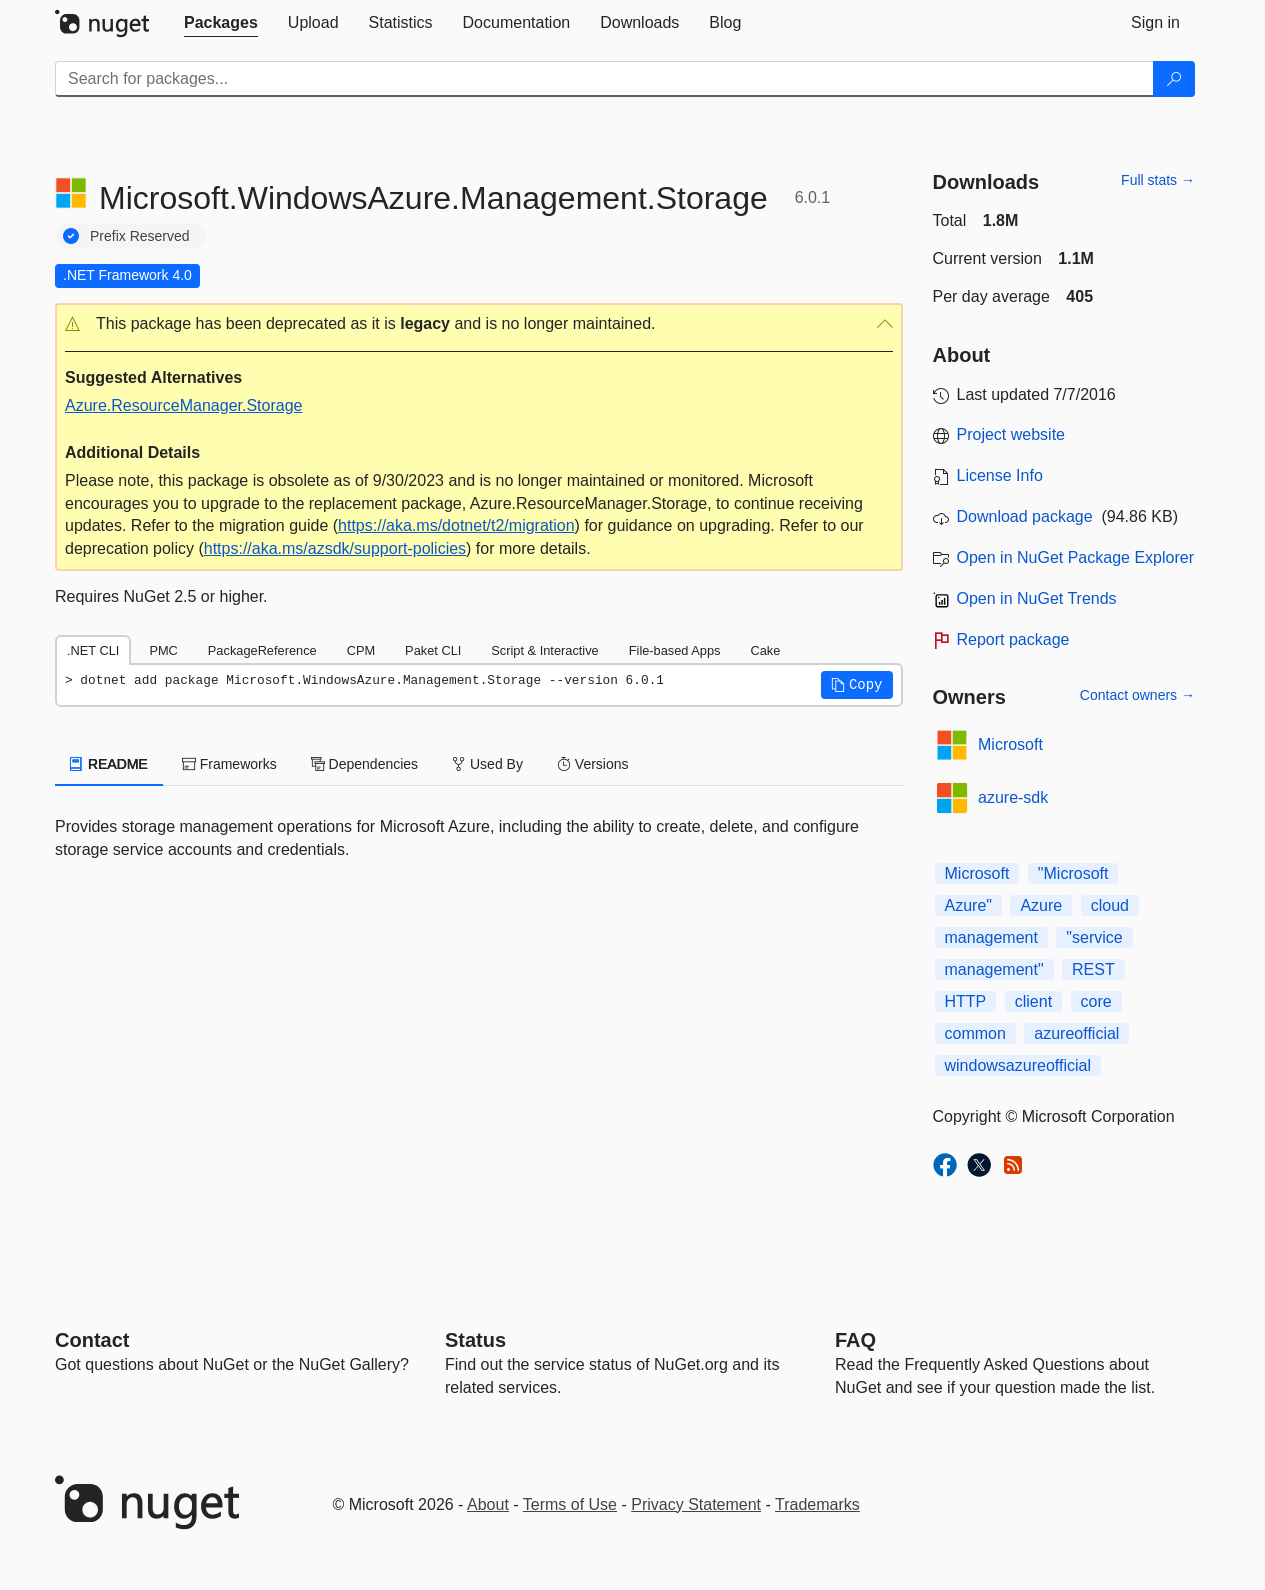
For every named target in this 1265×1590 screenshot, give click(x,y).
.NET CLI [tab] (93, 650)
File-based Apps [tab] (675, 650)
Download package (1025, 516)
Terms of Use (570, 1504)
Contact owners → (1137, 695)
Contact (92, 1340)
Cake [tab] (765, 650)
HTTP (966, 1001)
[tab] (221, 23)
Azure (1041, 905)
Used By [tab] (487, 764)
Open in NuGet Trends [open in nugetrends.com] (1037, 598)
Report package (1013, 639)
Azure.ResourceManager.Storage (183, 405)
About (488, 1504)
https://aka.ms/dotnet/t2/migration (456, 525)
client (1033, 1001)
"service (1094, 937)
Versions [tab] (593, 764)
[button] (479, 324)
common (975, 1033)
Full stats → (1158, 180)
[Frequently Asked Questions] (855, 1340)
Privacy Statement (696, 1504)
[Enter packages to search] (604, 79)
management (991, 937)
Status (475, 1340)
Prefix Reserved (140, 236)
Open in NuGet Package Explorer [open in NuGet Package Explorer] (1075, 557)
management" (994, 969)
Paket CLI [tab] (433, 650)
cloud (1110, 905)
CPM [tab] (361, 650)
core (1096, 1001)
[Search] (1174, 79)
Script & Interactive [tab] (544, 650)
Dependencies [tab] (364, 764)
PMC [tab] (163, 650)
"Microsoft (1073, 873)
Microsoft (1010, 744)
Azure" (968, 905)
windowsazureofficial (1018, 1065)
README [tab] (109, 764)
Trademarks (817, 1504)
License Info (1000, 475)
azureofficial (1076, 1033)
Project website (1011, 434)
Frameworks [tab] (229, 764)
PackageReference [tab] (262, 650)
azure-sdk (1013, 797)
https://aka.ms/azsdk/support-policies (335, 548)
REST (1093, 969)
